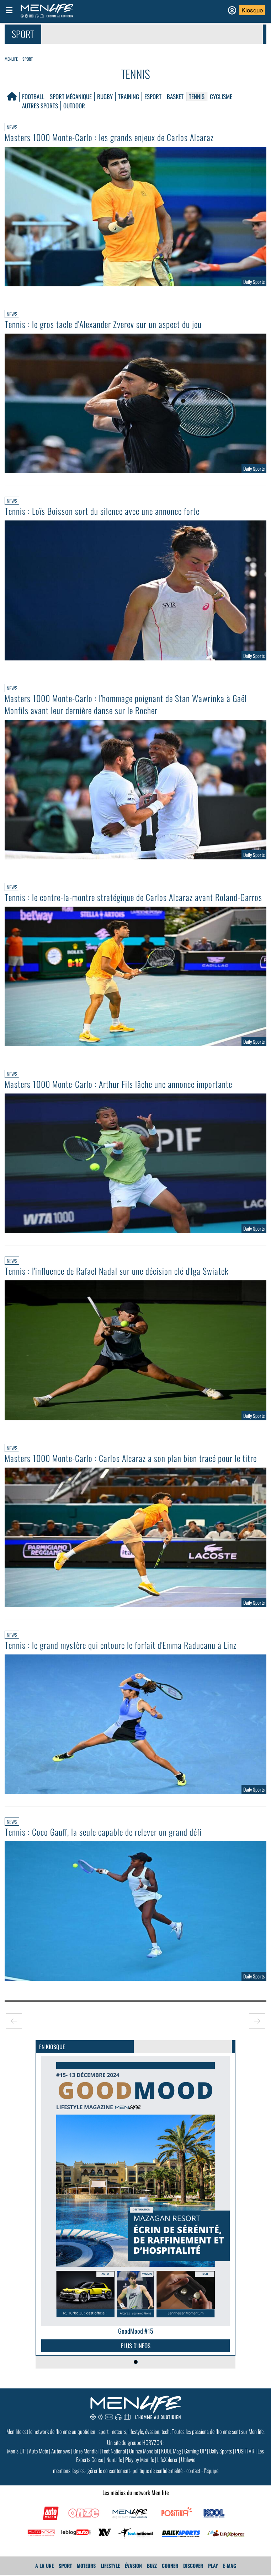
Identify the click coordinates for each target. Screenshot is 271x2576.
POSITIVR (244, 2451)
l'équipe (211, 2470)
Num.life (114, 2459)
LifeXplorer (167, 2459)
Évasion (133, 2565)
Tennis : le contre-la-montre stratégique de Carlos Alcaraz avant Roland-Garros (133, 897)
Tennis (196, 96)
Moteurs (86, 2565)
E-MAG (229, 2565)
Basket (175, 96)
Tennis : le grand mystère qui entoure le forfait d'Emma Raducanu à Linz (121, 1645)
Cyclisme (221, 96)
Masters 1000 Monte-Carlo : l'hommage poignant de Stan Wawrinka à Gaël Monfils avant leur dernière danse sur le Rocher (126, 704)
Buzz (152, 2565)
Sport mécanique (71, 96)
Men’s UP (16, 2451)
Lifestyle (110, 2565)
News (12, 127)
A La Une (44, 2565)
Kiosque (252, 10)
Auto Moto (38, 2451)
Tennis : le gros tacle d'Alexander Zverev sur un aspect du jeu (103, 324)
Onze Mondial (86, 2451)
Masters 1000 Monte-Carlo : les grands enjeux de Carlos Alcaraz (109, 137)
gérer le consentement (108, 2470)
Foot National (114, 2451)
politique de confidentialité (157, 2470)
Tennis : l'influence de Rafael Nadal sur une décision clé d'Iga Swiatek (117, 1271)
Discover (193, 2565)
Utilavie (188, 2459)
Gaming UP (195, 2451)
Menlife (11, 59)
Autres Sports (40, 105)
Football (33, 96)
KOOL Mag (171, 2451)
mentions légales (69, 2470)
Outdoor (74, 105)
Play (213, 2565)
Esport (152, 96)
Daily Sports (220, 2451)
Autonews (60, 2451)
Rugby (105, 96)
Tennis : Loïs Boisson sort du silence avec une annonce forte (102, 511)
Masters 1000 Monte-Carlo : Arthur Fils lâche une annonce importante (118, 1084)
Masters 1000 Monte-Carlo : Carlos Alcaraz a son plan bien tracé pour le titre (131, 1458)
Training (128, 96)
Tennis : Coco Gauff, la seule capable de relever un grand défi (103, 1832)
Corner (170, 2565)
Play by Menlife (139, 2459)
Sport (27, 59)
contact (193, 2470)
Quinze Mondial (143, 2451)
